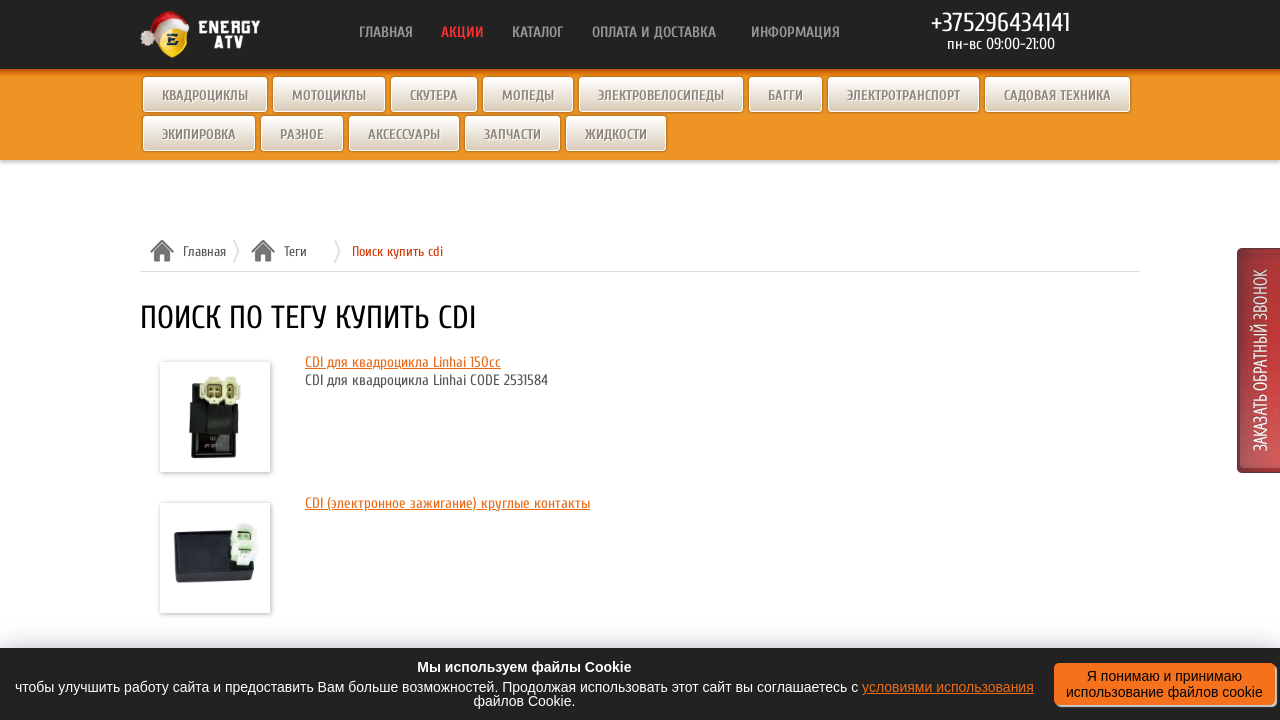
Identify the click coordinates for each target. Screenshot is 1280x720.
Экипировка (199, 134)
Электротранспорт (903, 95)
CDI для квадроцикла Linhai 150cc (403, 362)
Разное (302, 134)
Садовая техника (1057, 95)
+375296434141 (1000, 23)
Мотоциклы (329, 95)
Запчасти (512, 134)
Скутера (434, 95)
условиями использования (948, 687)
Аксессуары (404, 134)
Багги (785, 95)
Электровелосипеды (661, 95)
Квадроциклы (205, 95)
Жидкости (616, 134)
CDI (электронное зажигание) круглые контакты (447, 503)
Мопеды (528, 95)
